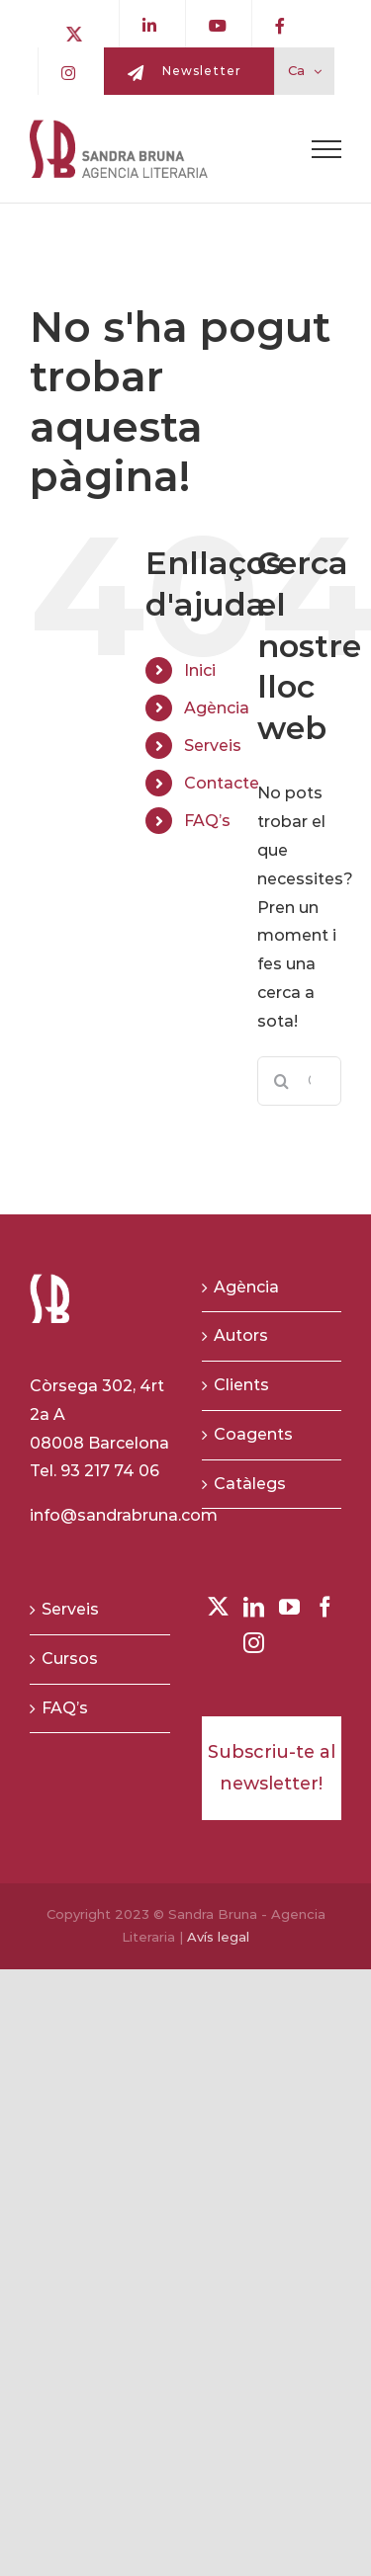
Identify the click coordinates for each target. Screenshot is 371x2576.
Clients (241, 1384)
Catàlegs (250, 1483)
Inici (200, 670)
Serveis (212, 745)
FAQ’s (207, 820)
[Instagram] (253, 1642)
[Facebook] (325, 1607)
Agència (216, 708)
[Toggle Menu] (326, 149)
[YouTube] (289, 1607)
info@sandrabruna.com (124, 1515)
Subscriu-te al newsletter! (271, 1767)
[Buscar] (282, 1081)
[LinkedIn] (253, 1607)
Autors (241, 1335)
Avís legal (218, 1937)
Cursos (70, 1658)
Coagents (253, 1434)
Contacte (221, 783)
